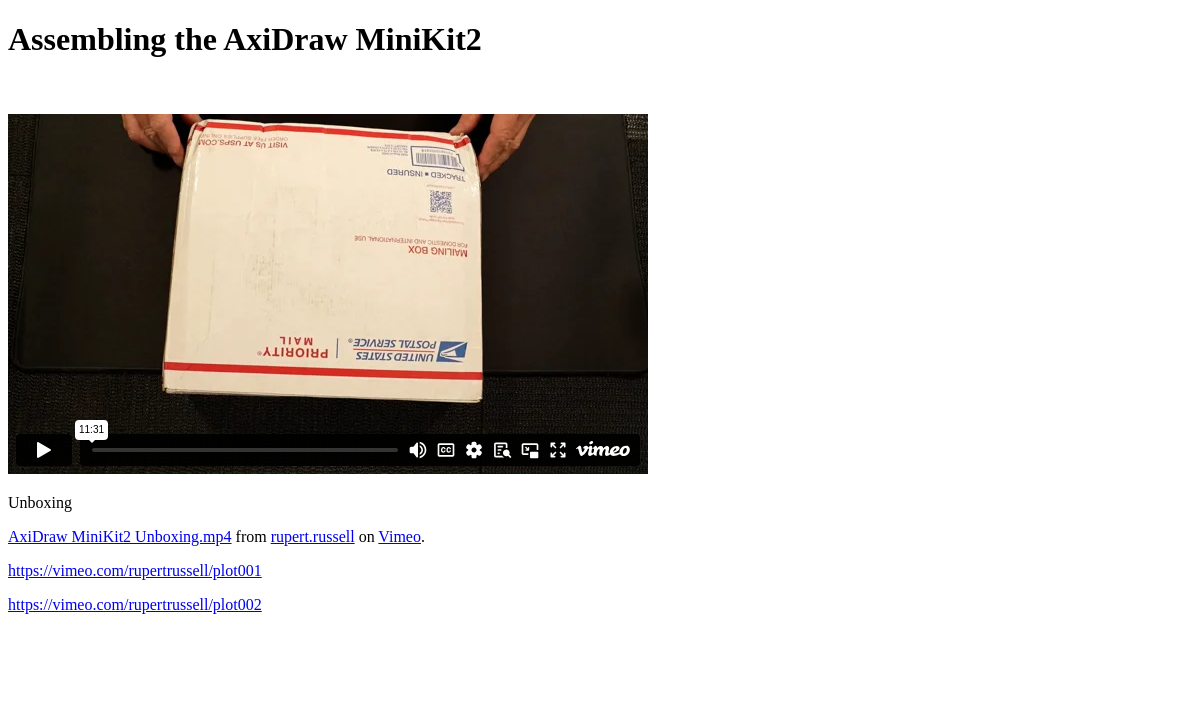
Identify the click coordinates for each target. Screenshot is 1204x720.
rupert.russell (313, 536)
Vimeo (399, 536)
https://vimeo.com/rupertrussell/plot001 (135, 570)
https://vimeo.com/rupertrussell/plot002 (135, 604)
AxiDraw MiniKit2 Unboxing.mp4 (120, 536)
